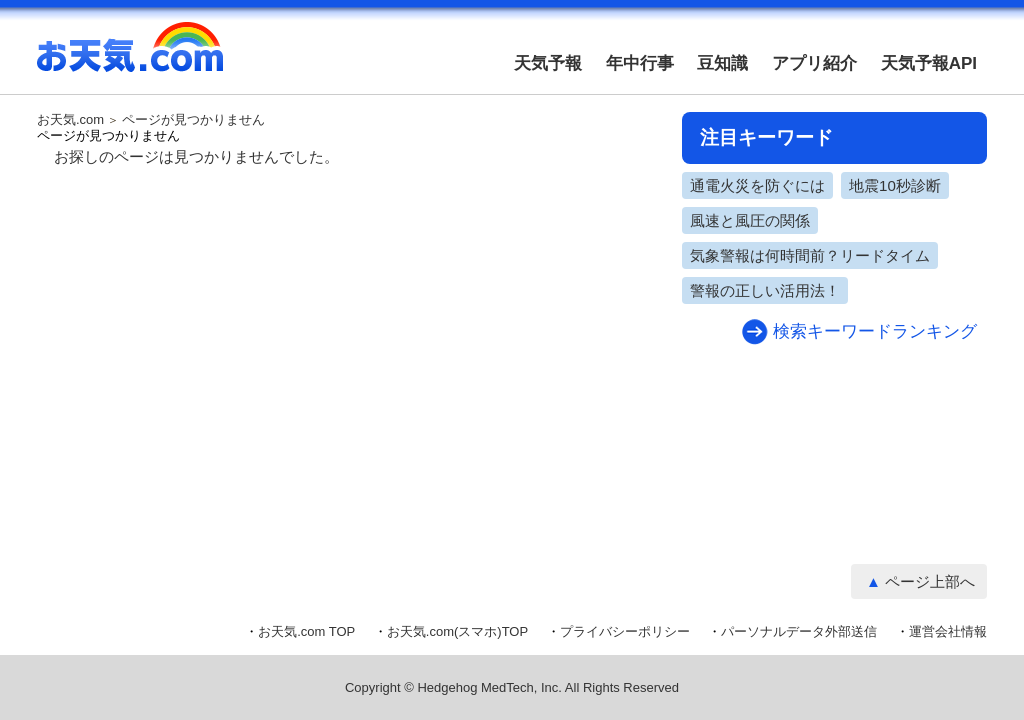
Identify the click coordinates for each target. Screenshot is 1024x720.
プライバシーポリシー (625, 631)
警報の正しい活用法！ (765, 290)
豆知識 (722, 63)
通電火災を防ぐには (757, 185)
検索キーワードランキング (875, 331)
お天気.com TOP (306, 631)
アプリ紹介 (814, 63)
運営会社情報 (948, 631)
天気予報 (548, 63)
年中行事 (640, 63)
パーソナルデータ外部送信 (799, 631)
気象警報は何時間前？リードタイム (810, 255)
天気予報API (929, 63)
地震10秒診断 (895, 185)
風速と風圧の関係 (750, 220)
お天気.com (130, 58)
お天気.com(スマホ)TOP (457, 631)
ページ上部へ (930, 581)
